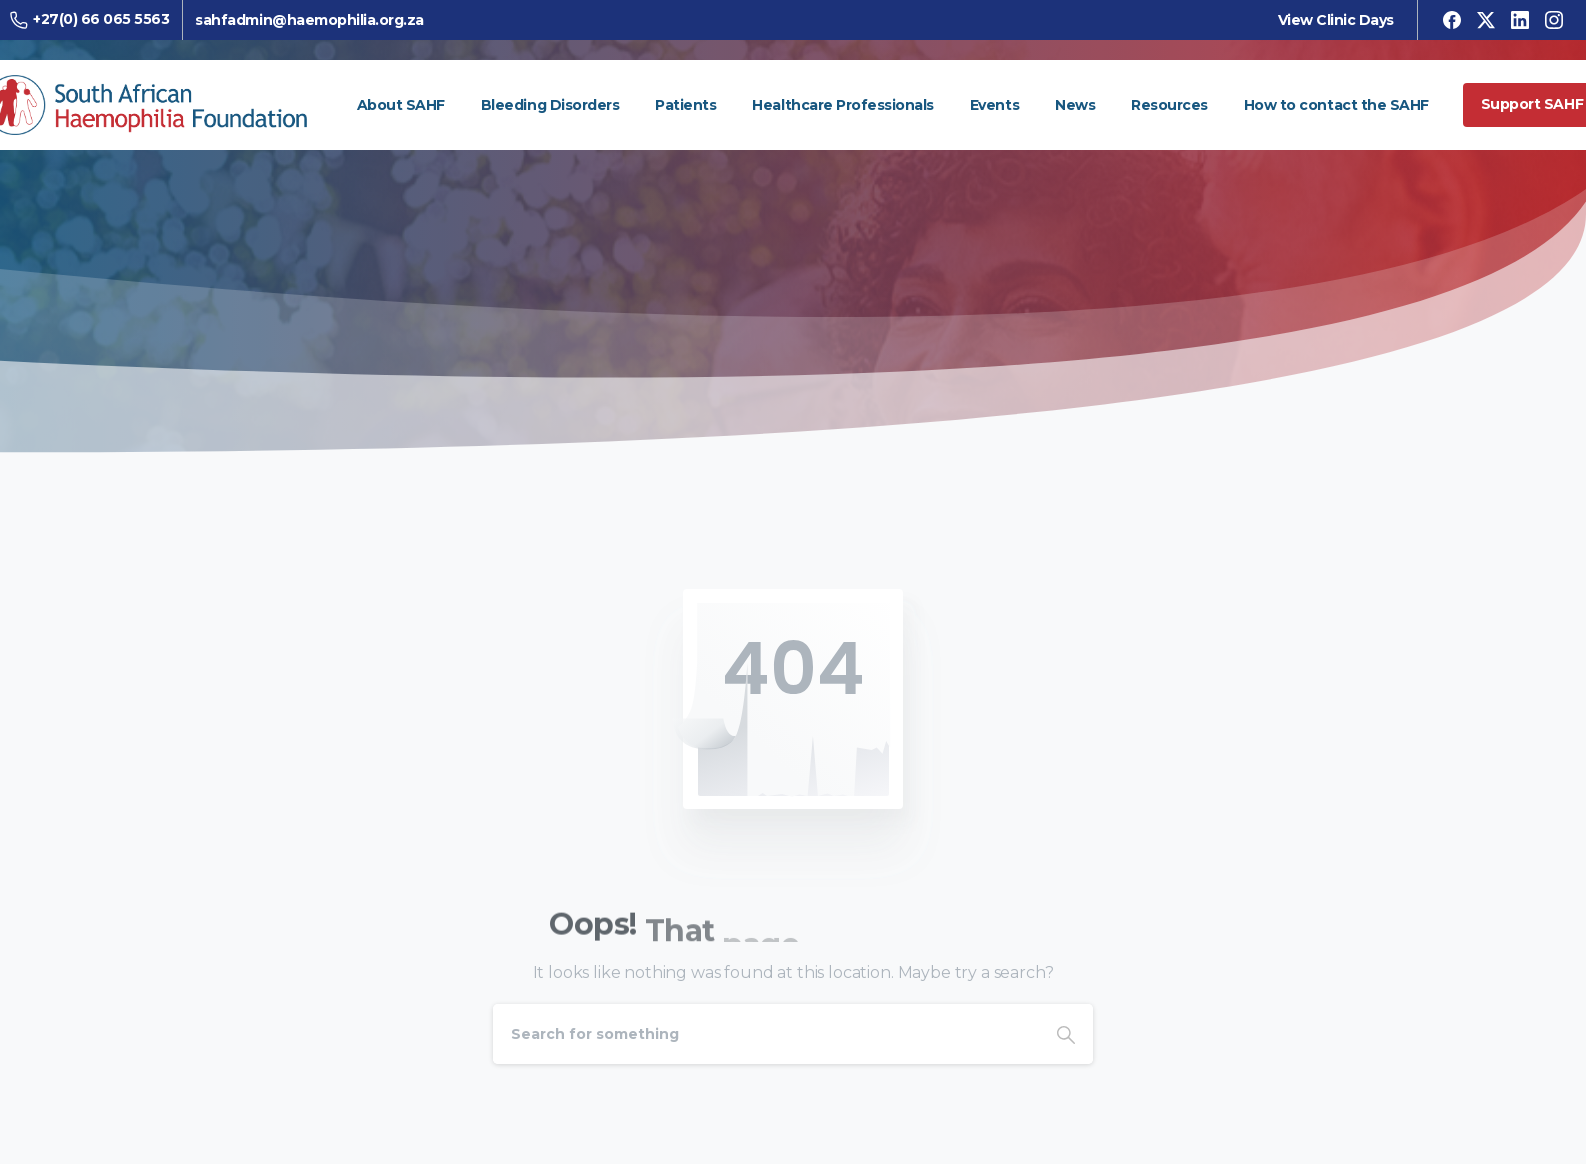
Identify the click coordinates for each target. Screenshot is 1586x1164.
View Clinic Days (1330, 20)
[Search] (766, 1034)
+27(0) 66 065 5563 (95, 19)
